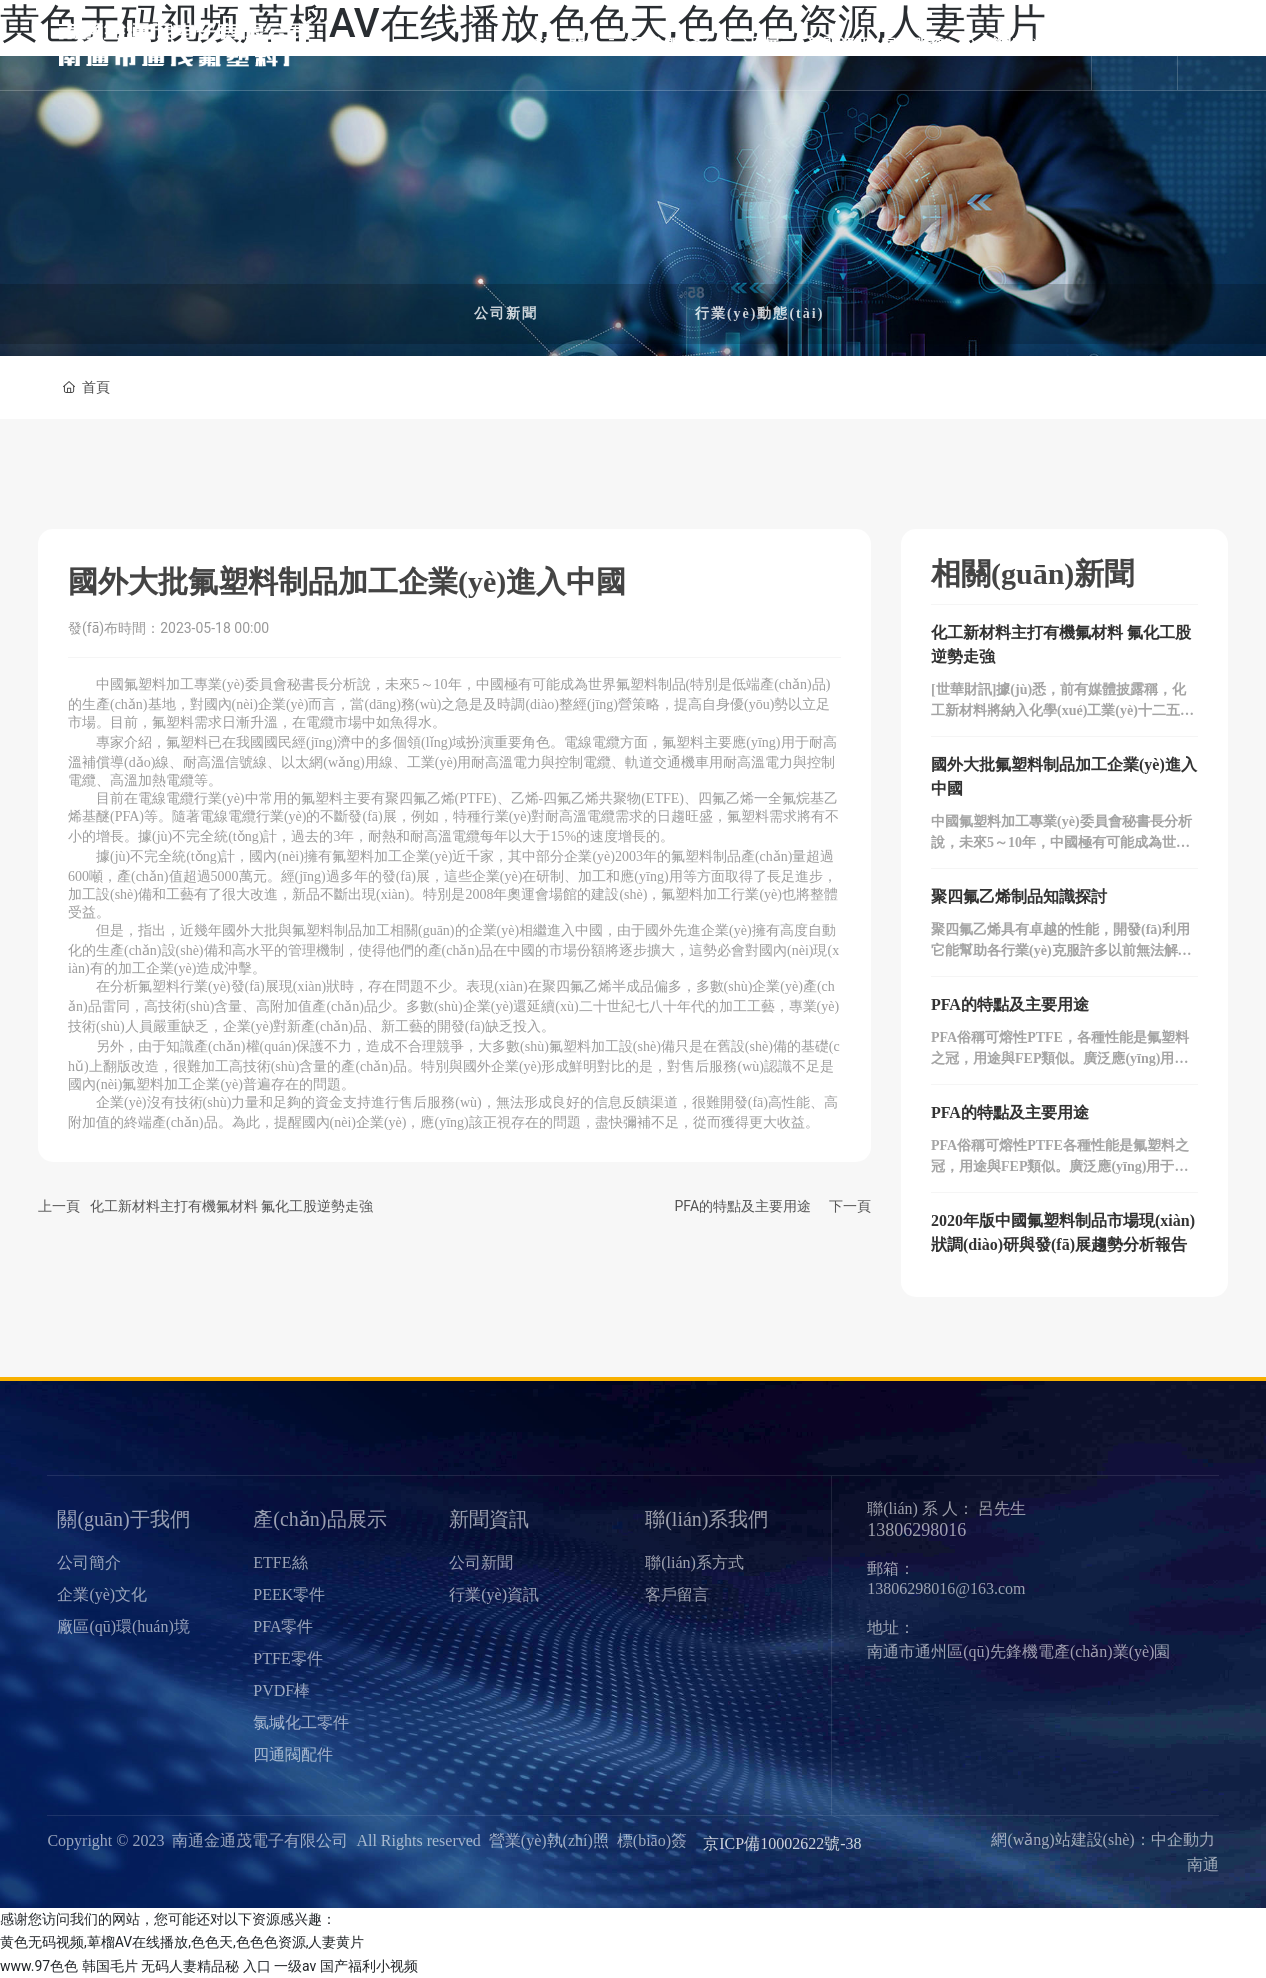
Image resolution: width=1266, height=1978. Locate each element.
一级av (295, 1966)
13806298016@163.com (946, 1588)
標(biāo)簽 (652, 1840)
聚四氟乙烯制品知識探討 (1019, 896)
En (1145, 45)
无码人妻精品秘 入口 (205, 1966)
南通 (1203, 1864)
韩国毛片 (110, 1966)
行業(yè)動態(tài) (759, 313)
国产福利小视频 (369, 1966)
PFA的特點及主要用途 (742, 1206)
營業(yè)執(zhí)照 (549, 1840)
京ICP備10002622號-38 (782, 1843)
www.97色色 (39, 1966)
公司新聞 (506, 313)
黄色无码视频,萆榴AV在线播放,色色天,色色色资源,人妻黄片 (182, 1942)
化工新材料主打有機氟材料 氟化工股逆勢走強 (231, 1206)
